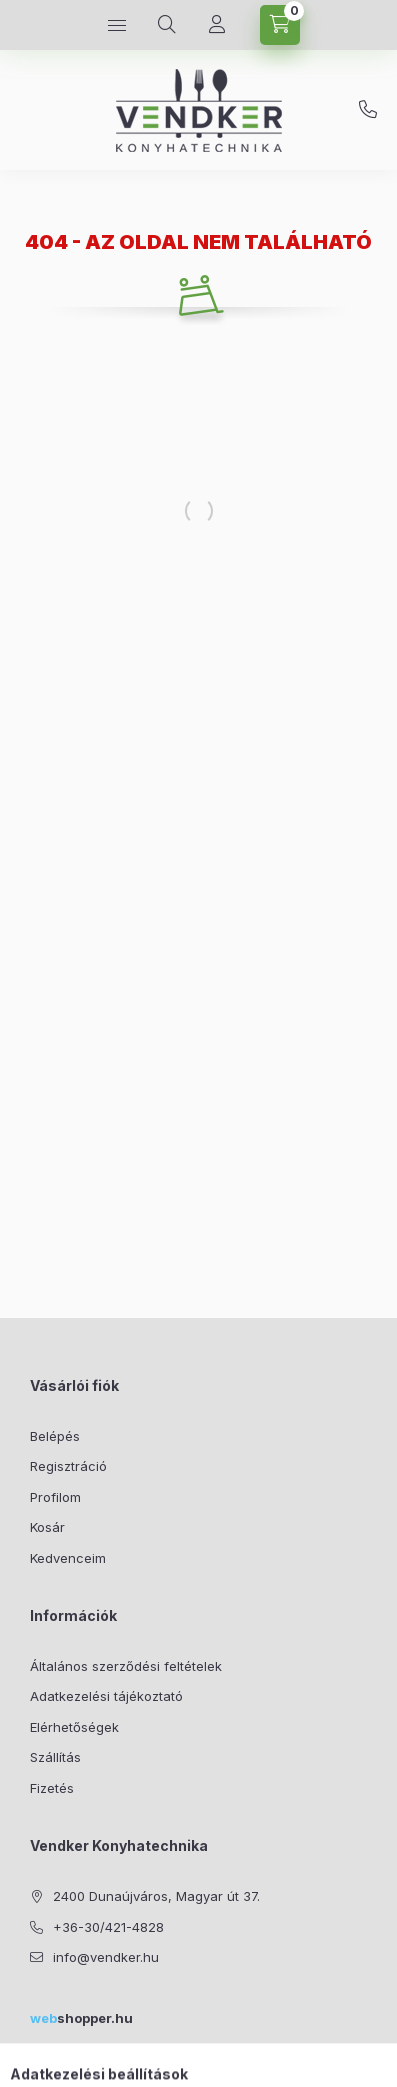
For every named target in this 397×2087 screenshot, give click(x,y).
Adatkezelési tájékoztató (106, 1696)
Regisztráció (68, 1466)
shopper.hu (81, 2018)
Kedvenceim (68, 1558)
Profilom (55, 1497)
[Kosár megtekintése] (280, 25)
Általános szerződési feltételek (126, 1666)
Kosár (47, 1527)
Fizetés (52, 1788)
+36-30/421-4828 (368, 110)
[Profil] (217, 25)
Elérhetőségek (74, 1727)
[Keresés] (167, 25)
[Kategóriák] (117, 25)
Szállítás (55, 1757)
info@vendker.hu (106, 1957)
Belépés (55, 1436)
